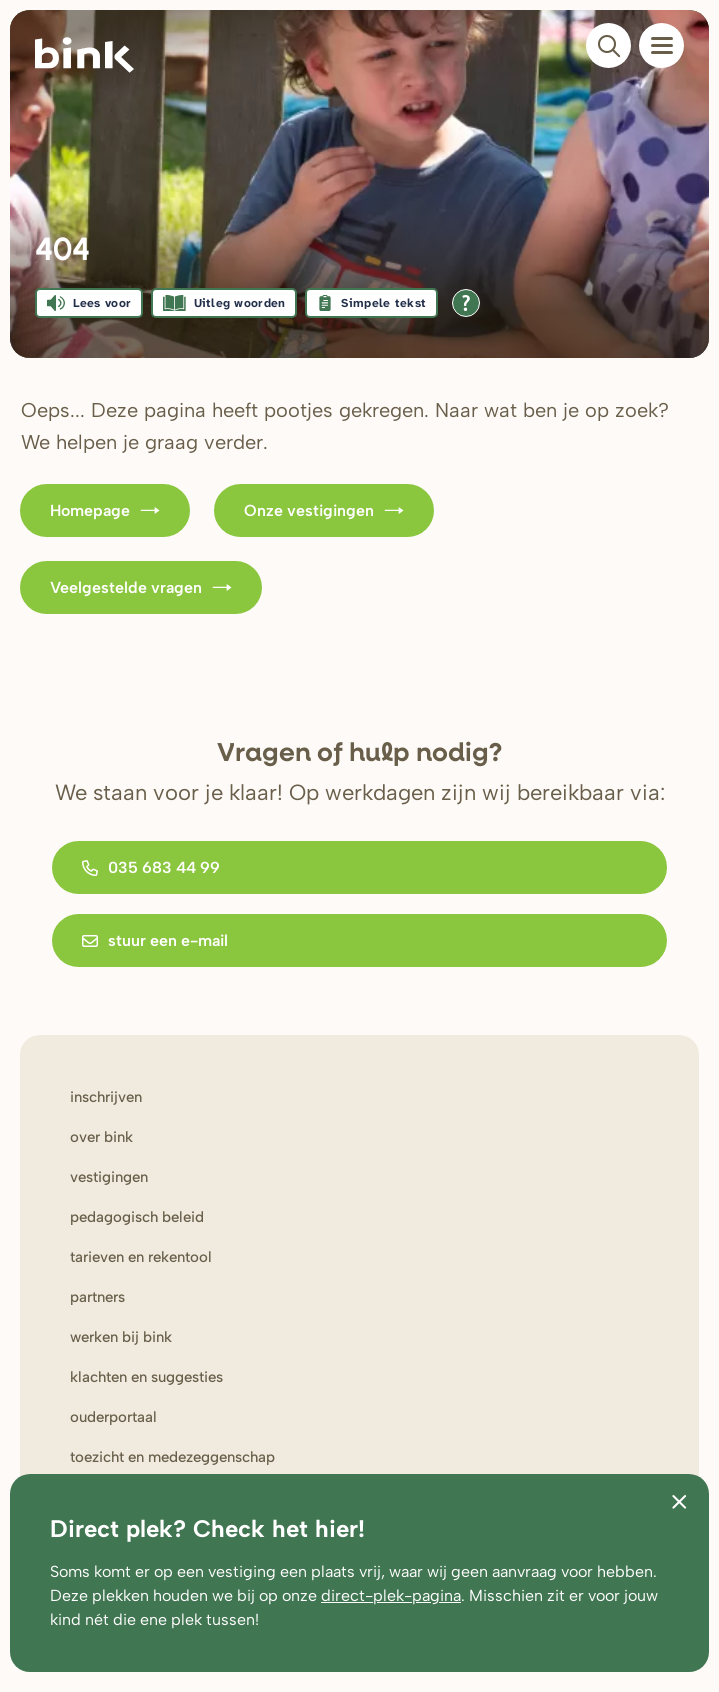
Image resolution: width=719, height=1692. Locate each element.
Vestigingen (109, 1177)
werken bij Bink (121, 1337)
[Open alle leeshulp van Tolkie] (466, 303)
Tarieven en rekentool (141, 1257)
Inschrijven (106, 1097)
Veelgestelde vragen (141, 587)
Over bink (101, 1137)
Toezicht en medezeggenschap (172, 1457)
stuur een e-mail (155, 940)
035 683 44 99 (151, 867)
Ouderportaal (113, 1417)
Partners (97, 1297)
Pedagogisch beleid (137, 1217)
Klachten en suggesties (146, 1377)
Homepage (105, 510)
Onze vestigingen (324, 510)
